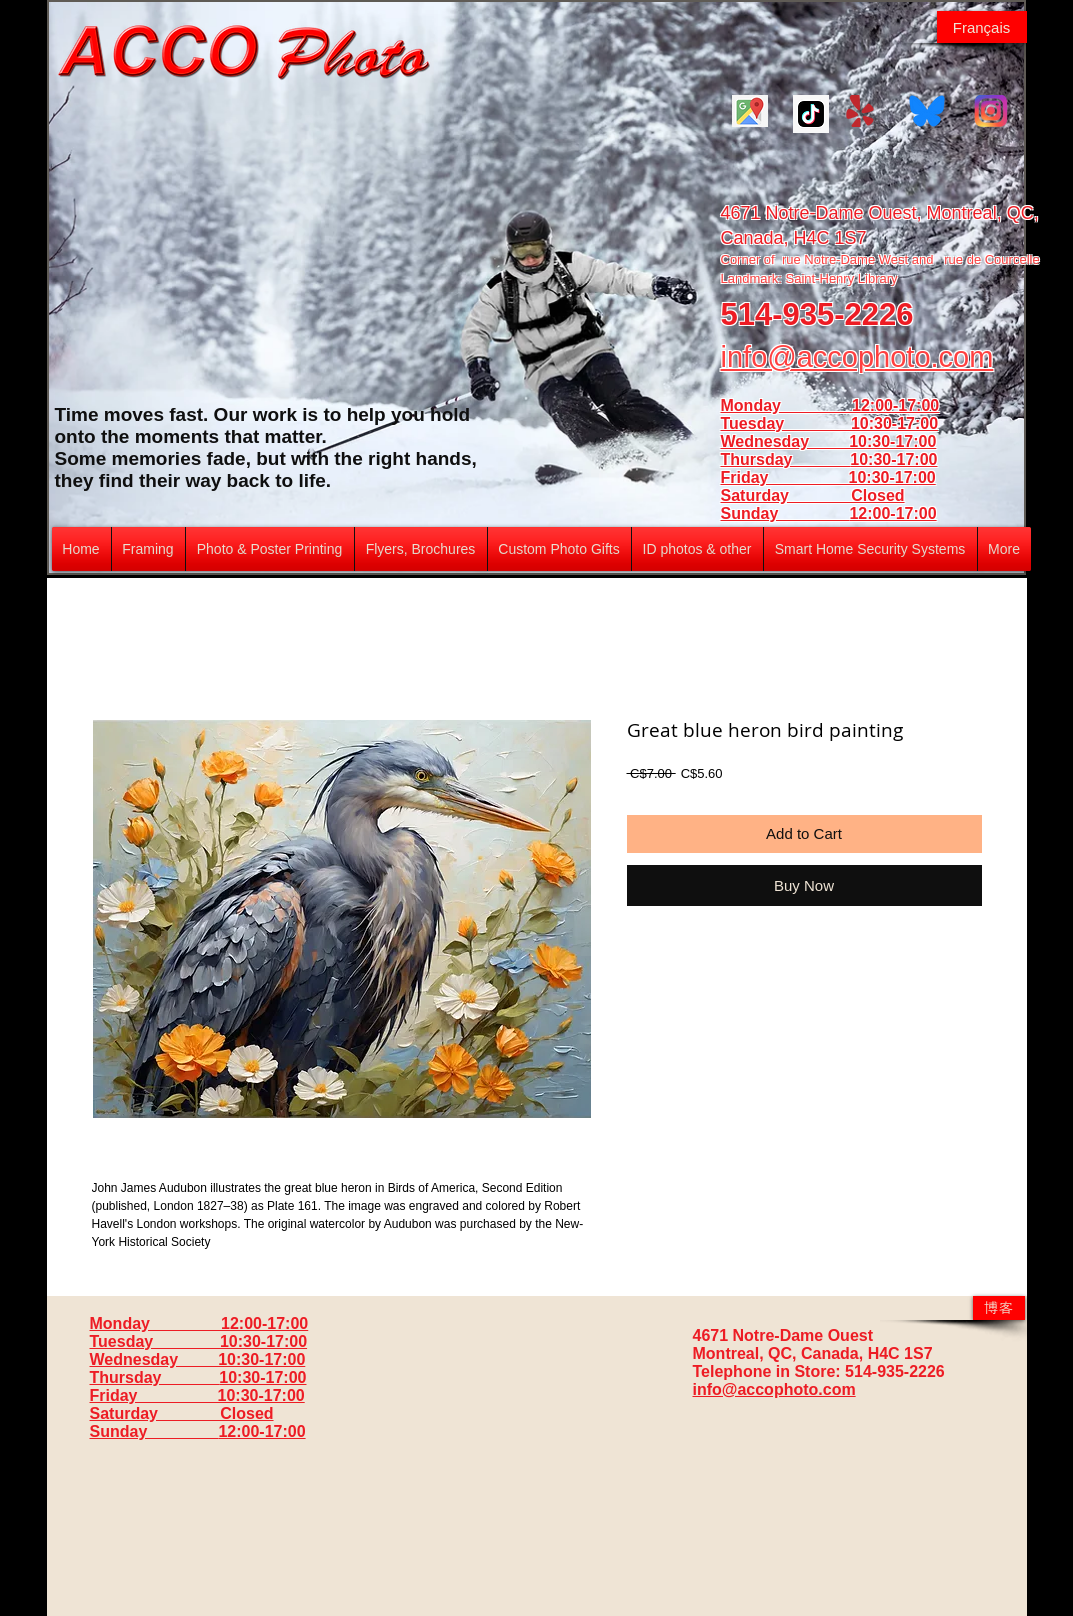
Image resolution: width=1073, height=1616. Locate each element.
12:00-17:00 (892, 513)
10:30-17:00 (893, 459)
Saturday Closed (813, 495)
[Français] (982, 27)
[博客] (999, 1308)
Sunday (785, 513)
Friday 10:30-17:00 (828, 477)
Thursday (786, 459)
